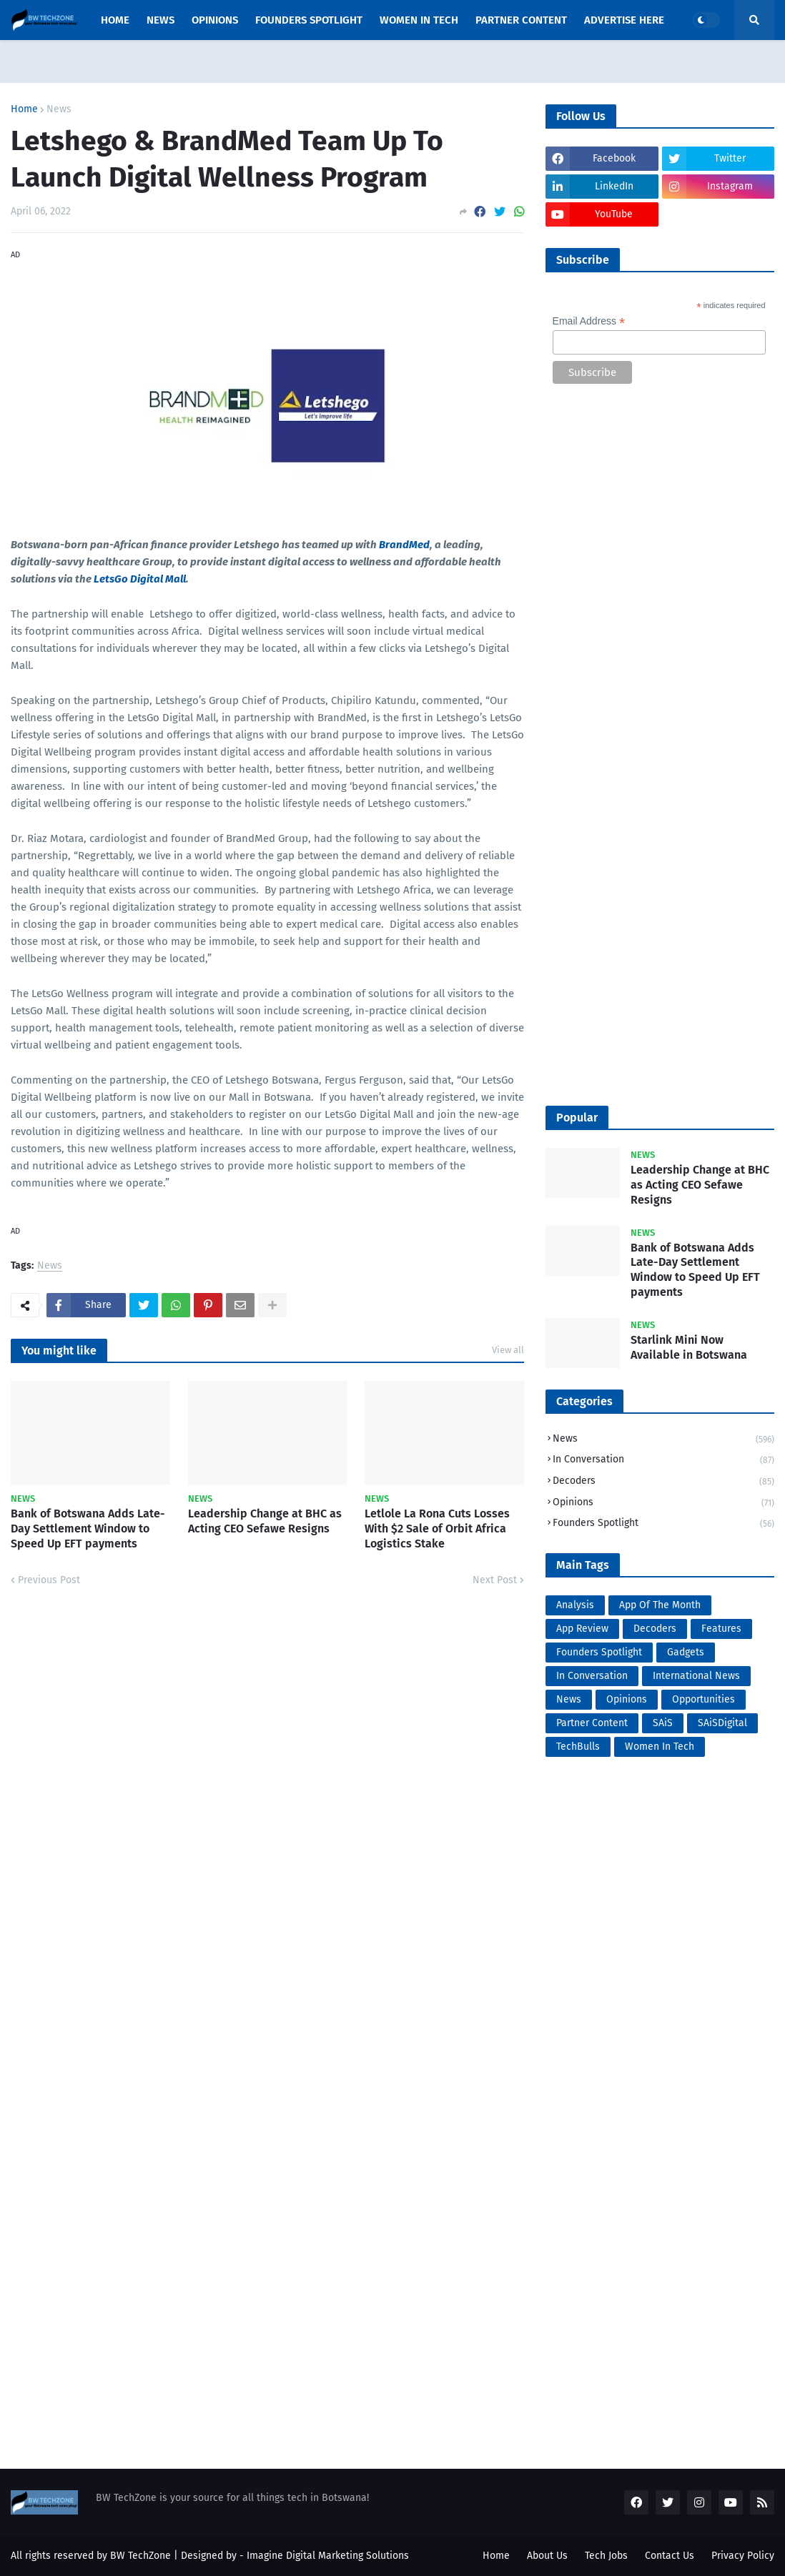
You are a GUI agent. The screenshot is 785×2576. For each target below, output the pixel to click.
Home (24, 109)
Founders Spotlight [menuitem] (308, 20)
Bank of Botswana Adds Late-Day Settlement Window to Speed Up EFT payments (88, 1528)
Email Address (589, 321)
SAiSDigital (722, 1723)
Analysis (575, 1605)
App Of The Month (660, 1605)
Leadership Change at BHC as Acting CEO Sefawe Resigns (265, 1521)
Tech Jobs (606, 2556)
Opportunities (703, 1699)
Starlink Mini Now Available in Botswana (689, 1347)
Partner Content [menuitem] (521, 20)
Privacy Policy (742, 2556)
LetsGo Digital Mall (140, 579)
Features (721, 1629)
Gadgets (685, 1652)
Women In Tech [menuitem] (419, 20)
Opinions (663, 1503)
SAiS (663, 1723)
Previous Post (49, 1580)
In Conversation (663, 1460)
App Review (582, 1629)
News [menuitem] (160, 20)
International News (696, 1676)
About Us (547, 2556)
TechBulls (578, 1746)
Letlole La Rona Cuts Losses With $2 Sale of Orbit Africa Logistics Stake (437, 1528)
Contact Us (669, 2556)
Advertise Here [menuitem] (624, 20)
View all (508, 1349)
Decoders (663, 1482)
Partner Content (592, 1723)
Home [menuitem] (115, 20)
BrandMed (404, 544)
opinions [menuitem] (215, 20)
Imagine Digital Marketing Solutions (328, 2556)
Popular (577, 1117)
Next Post (495, 1580)
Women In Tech (659, 1746)
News (58, 109)
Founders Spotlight (663, 1523)
